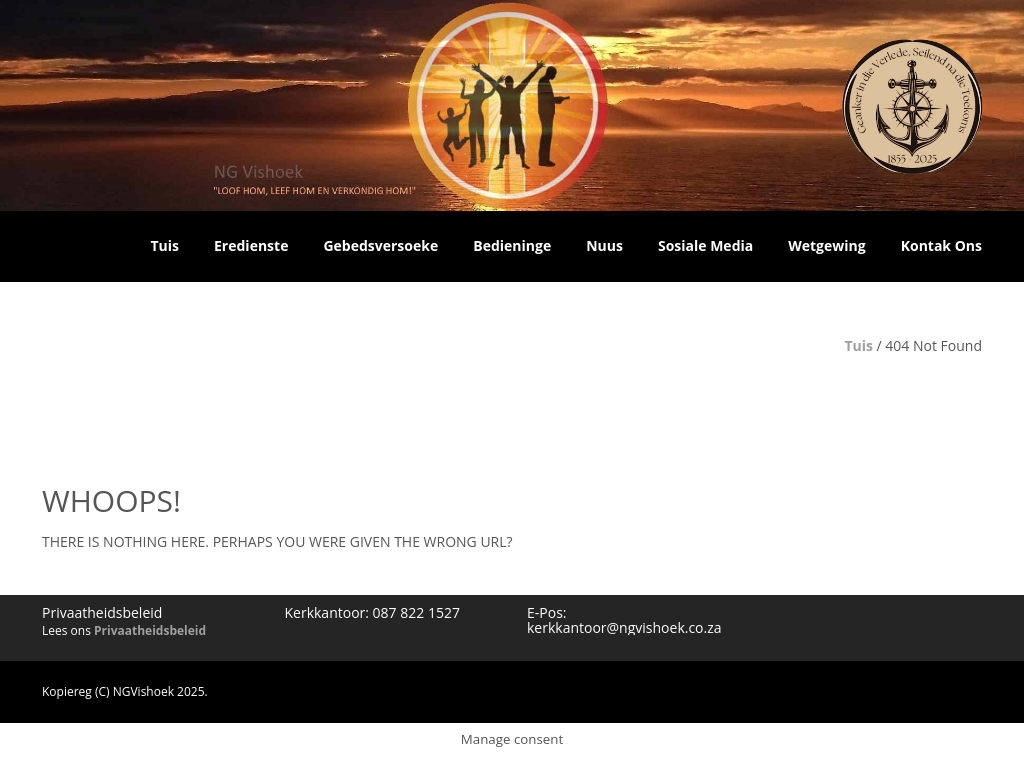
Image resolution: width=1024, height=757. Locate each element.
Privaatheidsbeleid (150, 630)
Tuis (858, 345)
